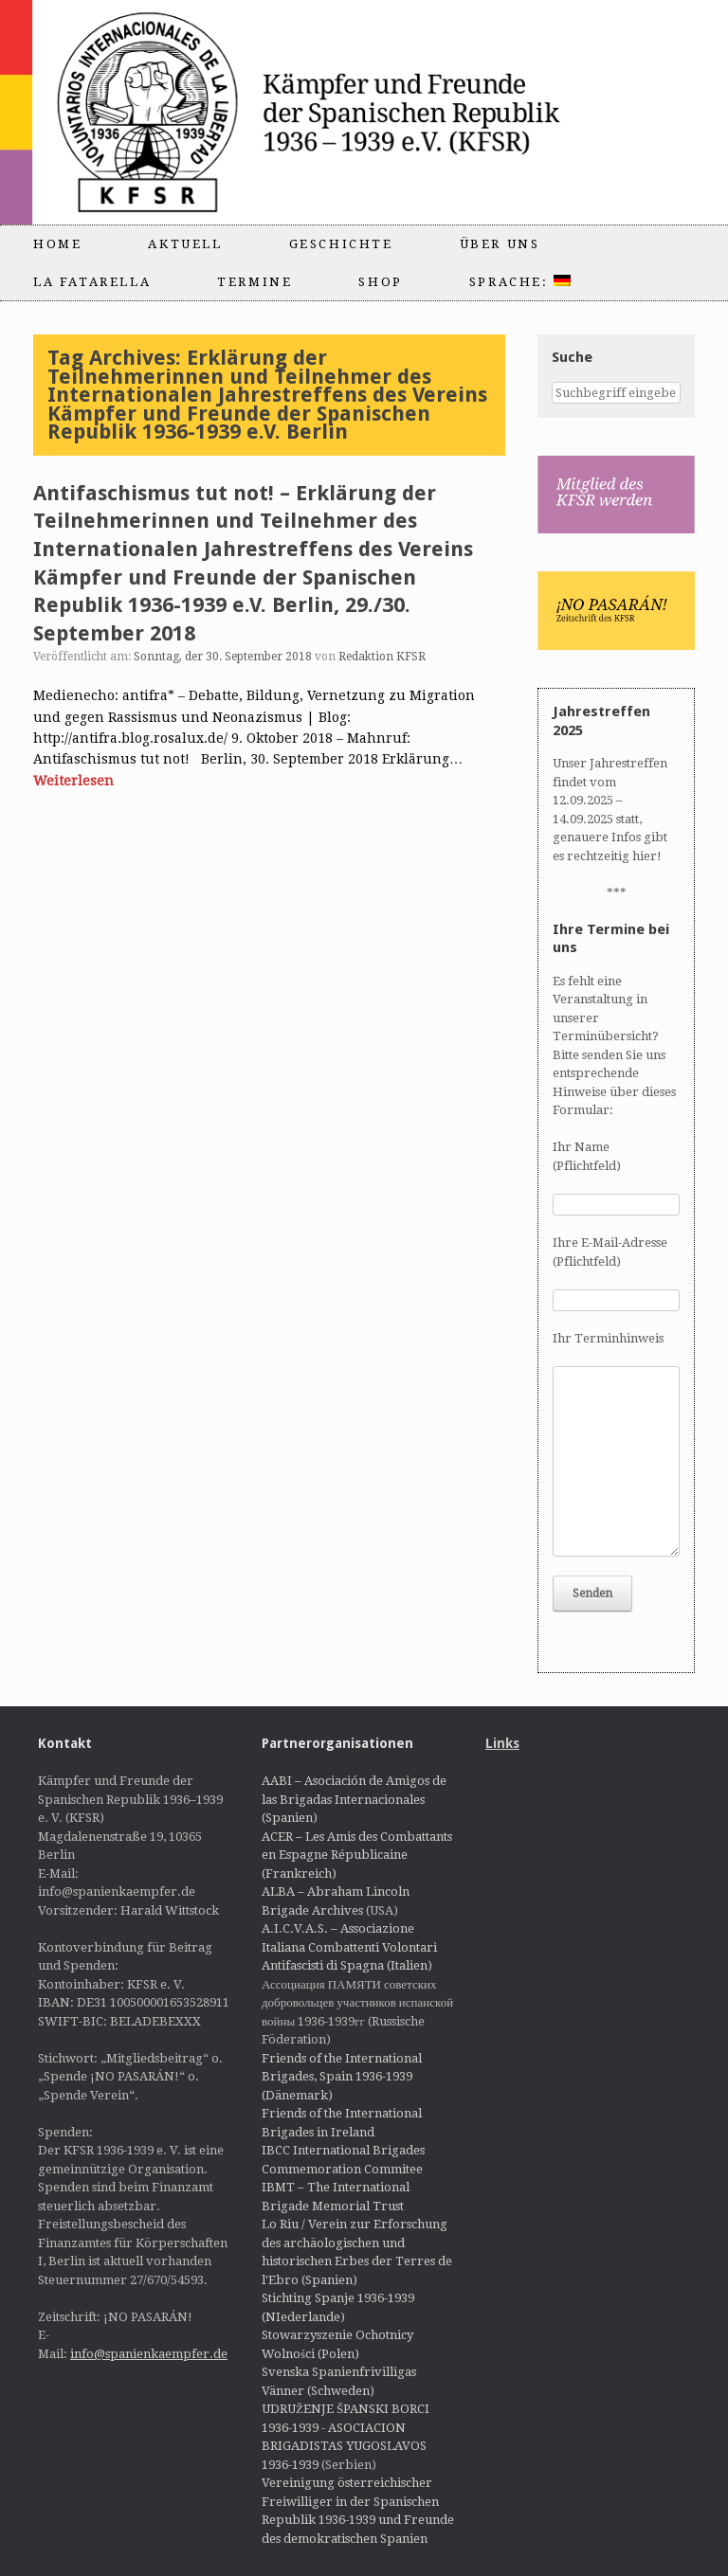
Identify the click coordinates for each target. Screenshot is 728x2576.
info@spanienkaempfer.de (149, 2354)
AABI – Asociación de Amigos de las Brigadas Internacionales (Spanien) (354, 1799)
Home (57, 244)
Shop (380, 282)
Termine (254, 282)
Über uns (500, 244)
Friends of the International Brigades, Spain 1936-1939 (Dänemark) (342, 2076)
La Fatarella (92, 282)
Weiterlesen (73, 780)
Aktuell (185, 244)
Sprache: (520, 282)
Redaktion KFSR (382, 656)
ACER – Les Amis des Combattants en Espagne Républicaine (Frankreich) (357, 1855)
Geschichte (341, 244)
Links (502, 1743)
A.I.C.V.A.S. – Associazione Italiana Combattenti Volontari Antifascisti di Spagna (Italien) (349, 1947)
